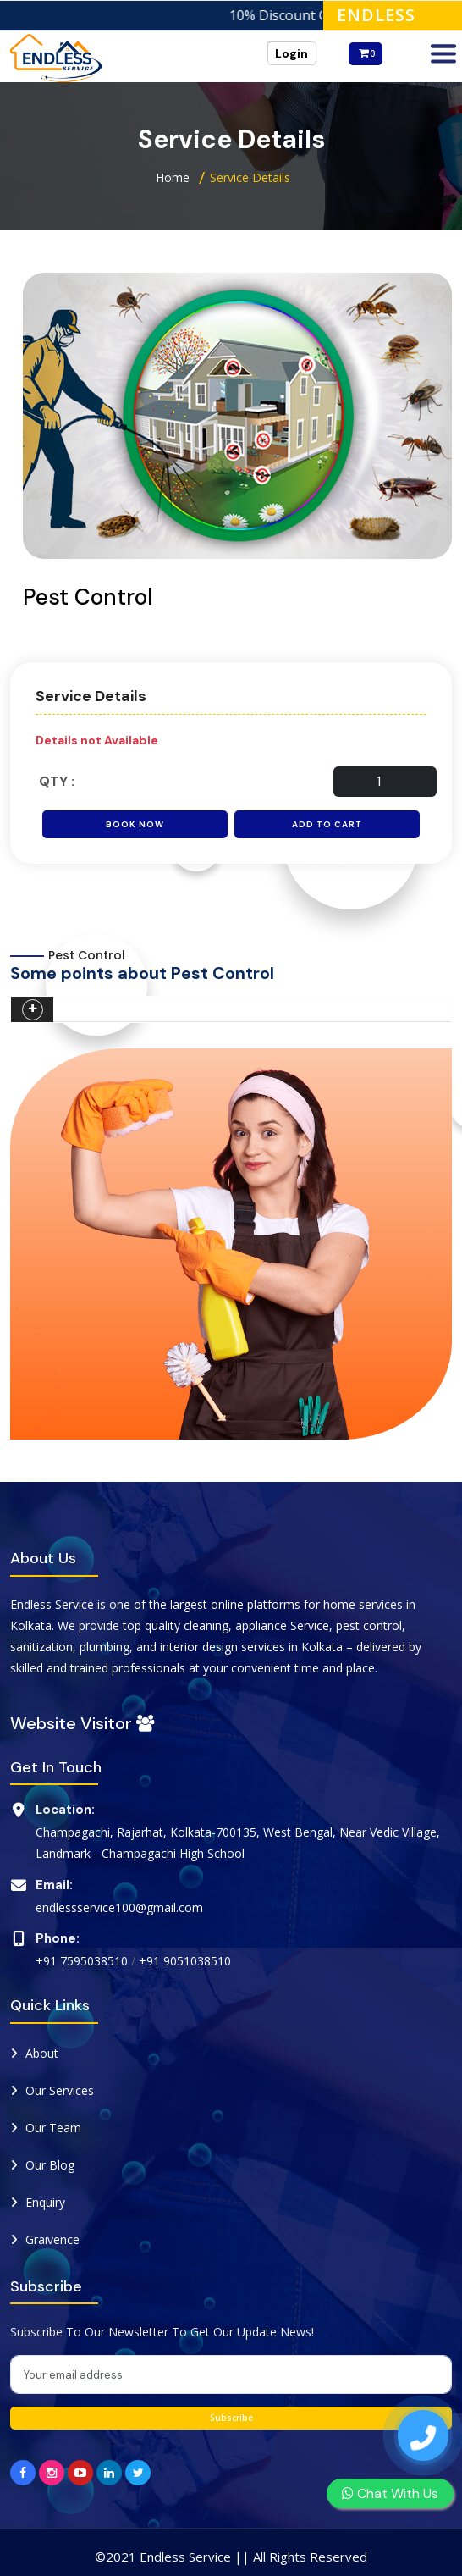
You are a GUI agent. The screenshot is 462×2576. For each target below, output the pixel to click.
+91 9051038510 (185, 1961)
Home (173, 177)
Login (291, 53)
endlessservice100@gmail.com (119, 1907)
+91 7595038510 (82, 1961)
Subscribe (231, 2418)
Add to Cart (327, 824)
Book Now (135, 824)
